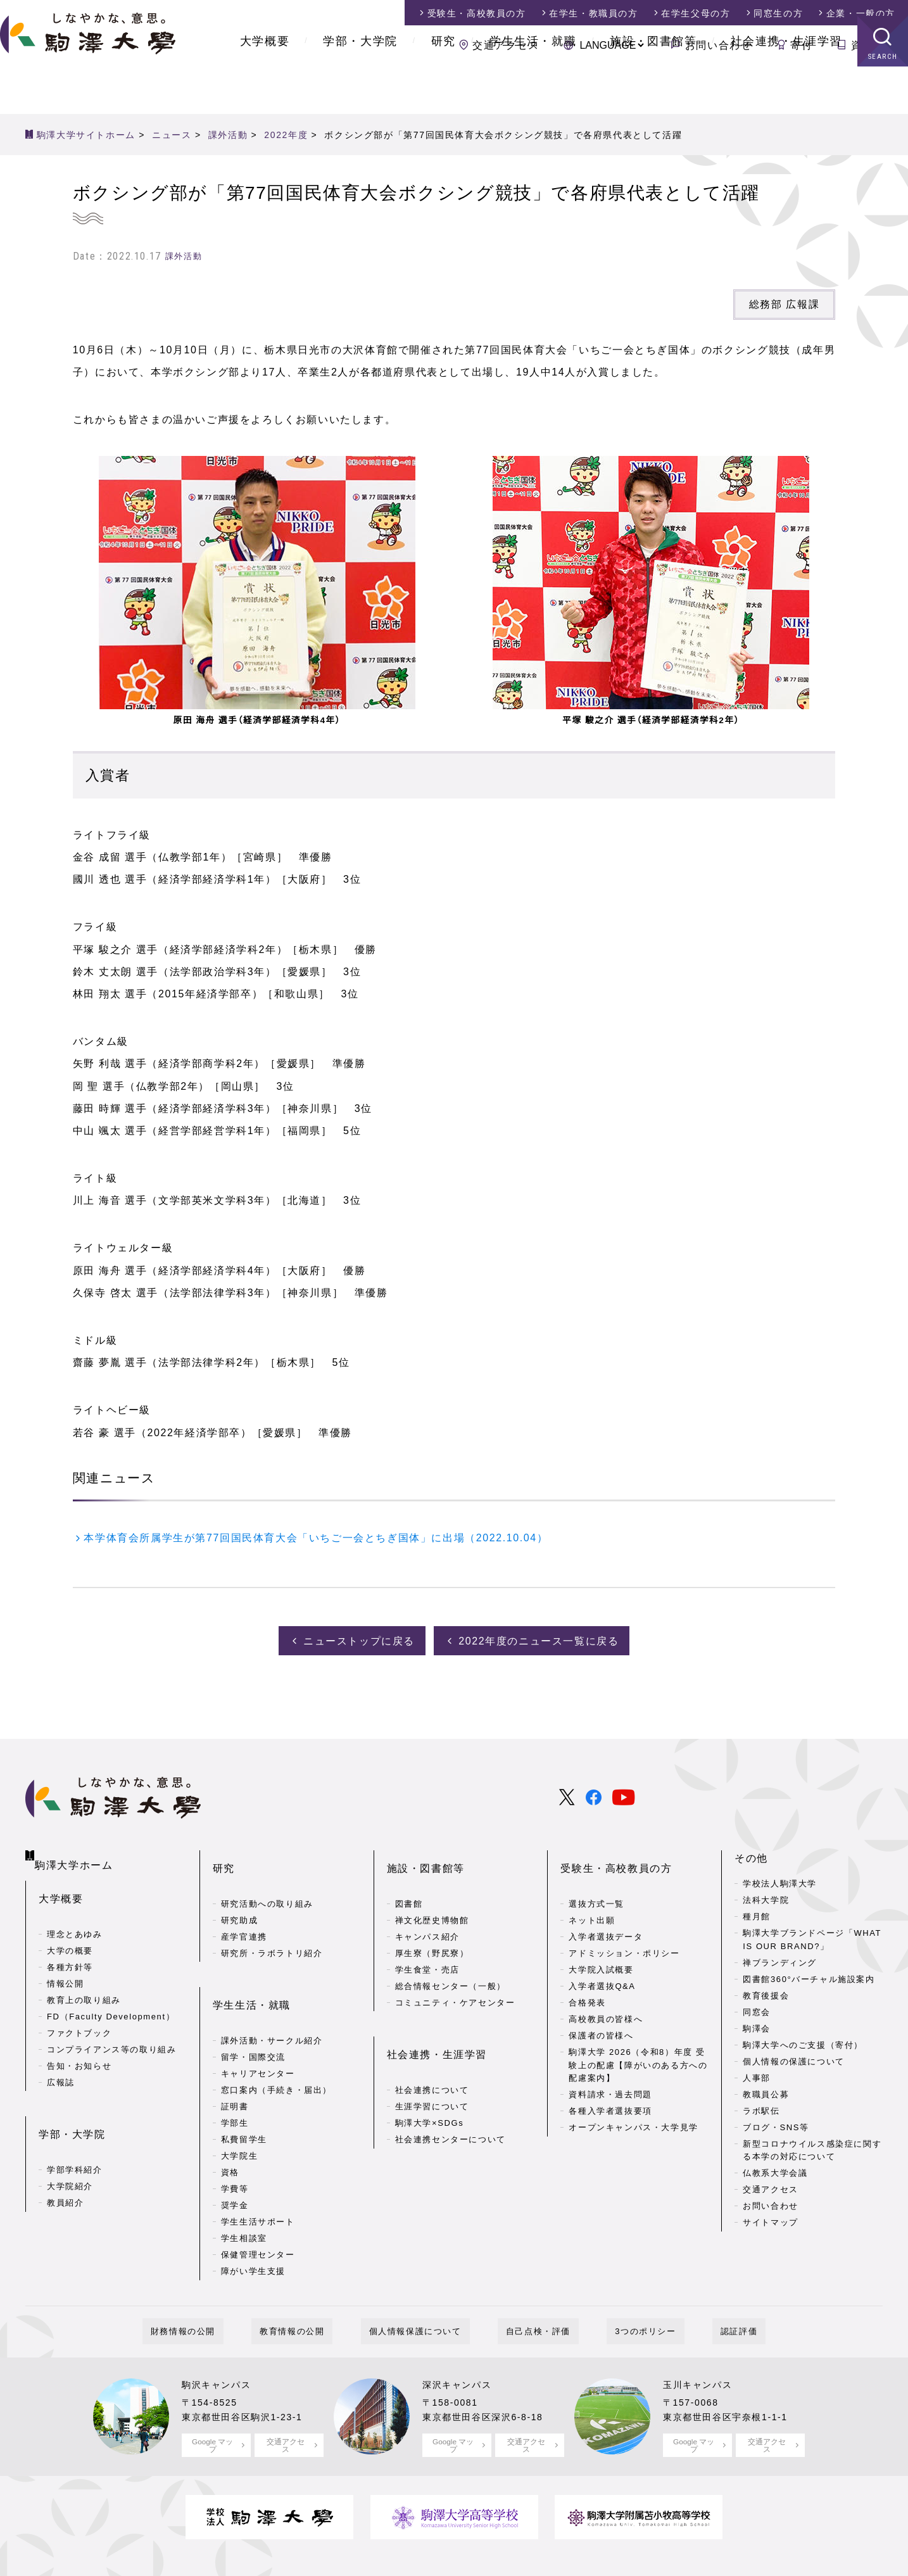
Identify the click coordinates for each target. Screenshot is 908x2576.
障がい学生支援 (253, 2225)
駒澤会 (757, 2023)
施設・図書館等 (653, 88)
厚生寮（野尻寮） (432, 1928)
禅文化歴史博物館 (432, 1895)
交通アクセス (505, 45)
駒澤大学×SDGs (429, 2077)
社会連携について (432, 2044)
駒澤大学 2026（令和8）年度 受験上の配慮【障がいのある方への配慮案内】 (638, 2040)
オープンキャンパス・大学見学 (633, 2102)
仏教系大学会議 (775, 2168)
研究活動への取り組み (267, 1878)
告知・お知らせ (79, 2045)
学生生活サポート (258, 2176)
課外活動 (183, 256)
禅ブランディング (780, 1957)
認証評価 (697, 2285)
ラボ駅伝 (761, 2105)
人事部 (757, 2072)
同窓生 (778, 13)
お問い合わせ (718, 45)
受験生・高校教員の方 (616, 1852)
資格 (230, 2126)
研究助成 (239, 1895)
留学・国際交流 (253, 2011)
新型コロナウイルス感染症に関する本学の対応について (812, 2144)
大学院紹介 (70, 2145)
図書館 (409, 1878)
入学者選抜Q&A (602, 1961)
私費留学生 (244, 2094)
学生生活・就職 (532, 88)
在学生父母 (695, 13)
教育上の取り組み (84, 1980)
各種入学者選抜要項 (610, 2085)
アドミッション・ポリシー (624, 1928)
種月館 (757, 1911)
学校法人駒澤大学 (780, 1878)
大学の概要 (70, 1930)
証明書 (235, 2061)
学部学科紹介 (75, 2129)
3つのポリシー (620, 2285)
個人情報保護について (423, 2285)
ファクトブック (79, 2012)
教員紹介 (65, 2162)
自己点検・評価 (530, 2285)
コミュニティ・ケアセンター (455, 1977)
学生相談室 (244, 2192)
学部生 (235, 2077)
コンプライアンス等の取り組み (111, 2029)
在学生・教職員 (593, 13)
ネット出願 (592, 1895)
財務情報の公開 (224, 2285)
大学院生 (239, 2110)
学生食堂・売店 (427, 1944)
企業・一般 (860, 13)
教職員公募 (766, 2088)
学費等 (235, 2143)
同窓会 (757, 2006)
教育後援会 (766, 1990)
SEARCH (883, 104)
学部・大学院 (360, 88)
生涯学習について (432, 2061)
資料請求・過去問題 (610, 2069)
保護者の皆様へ (601, 2010)
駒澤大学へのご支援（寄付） (803, 2039)
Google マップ (212, 2398)
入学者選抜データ (606, 1911)
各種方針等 (70, 1947)
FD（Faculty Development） (111, 1996)
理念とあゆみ (75, 1914)
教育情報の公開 (316, 2285)
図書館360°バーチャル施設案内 (809, 1973)
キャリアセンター (258, 2028)
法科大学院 (766, 1895)
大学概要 (264, 88)
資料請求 (873, 45)
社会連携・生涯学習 (786, 88)
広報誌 (61, 2062)
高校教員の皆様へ (606, 1993)
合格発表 (587, 1977)
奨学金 (235, 2159)
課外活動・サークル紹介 (272, 1995)
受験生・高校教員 (476, 13)
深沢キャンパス (461, 2338)
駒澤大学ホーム (76, 1850)
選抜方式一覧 (596, 1878)
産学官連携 (244, 1911)
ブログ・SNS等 (776, 2121)
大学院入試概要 (601, 1944)
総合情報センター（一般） (450, 1961)
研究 (443, 88)
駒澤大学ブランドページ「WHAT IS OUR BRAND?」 (812, 1934)
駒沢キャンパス (221, 2338)
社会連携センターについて (450, 2094)
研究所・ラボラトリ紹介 (272, 1928)
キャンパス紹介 (427, 1911)
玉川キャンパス (702, 2338)
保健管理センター (258, 2209)
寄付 (801, 45)
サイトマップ (770, 2217)
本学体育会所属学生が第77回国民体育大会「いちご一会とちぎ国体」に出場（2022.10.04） (316, 1537)
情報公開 (65, 1963)
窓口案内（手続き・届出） (276, 2044)
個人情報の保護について (794, 2056)
